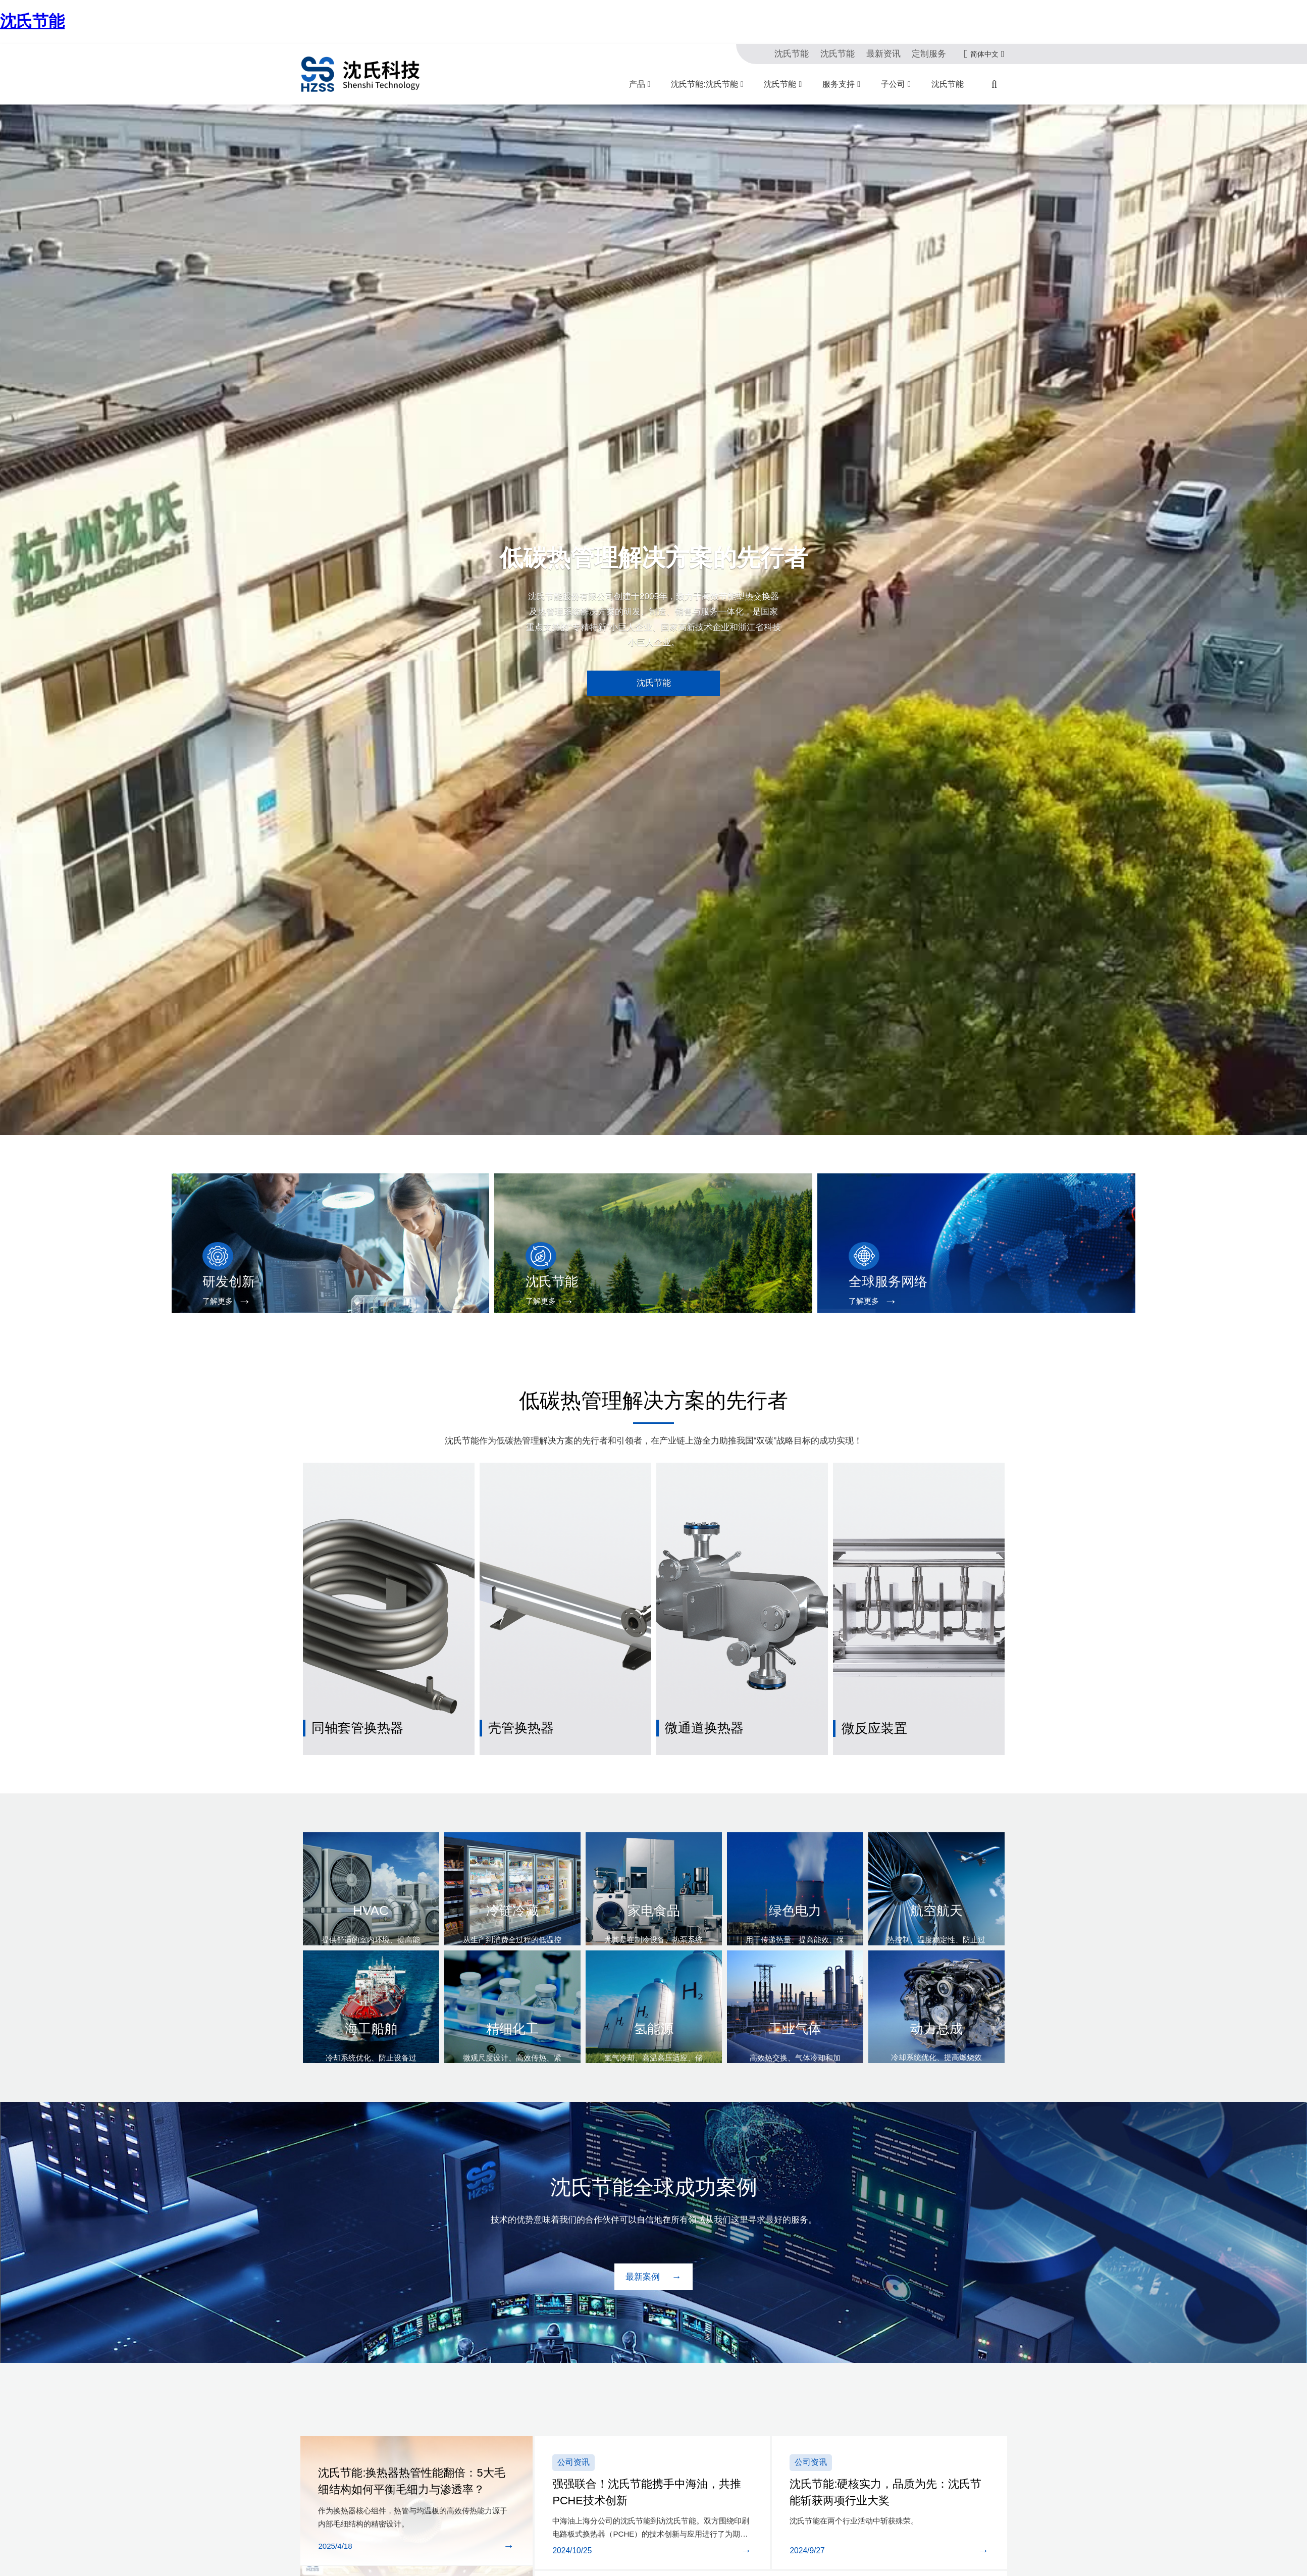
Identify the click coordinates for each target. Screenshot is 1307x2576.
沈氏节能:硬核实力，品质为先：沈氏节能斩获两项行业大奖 (888, 2437)
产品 (637, 84)
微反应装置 (869, 1689)
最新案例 (644, 2231)
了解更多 (210, 1301)
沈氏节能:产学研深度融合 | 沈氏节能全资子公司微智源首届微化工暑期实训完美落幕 (770, 2531)
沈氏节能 (32, 21)
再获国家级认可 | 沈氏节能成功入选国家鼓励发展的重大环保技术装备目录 (751, 2559)
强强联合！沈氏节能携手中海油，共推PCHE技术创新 (649, 2437)
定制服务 (931, 53)
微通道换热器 (698, 1689)
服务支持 (838, 84)
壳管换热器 (516, 1689)
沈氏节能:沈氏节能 (704, 84)
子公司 (893, 84)
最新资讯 (889, 53)
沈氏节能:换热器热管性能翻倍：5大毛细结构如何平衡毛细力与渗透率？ (414, 2441)
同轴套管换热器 (350, 1689)
